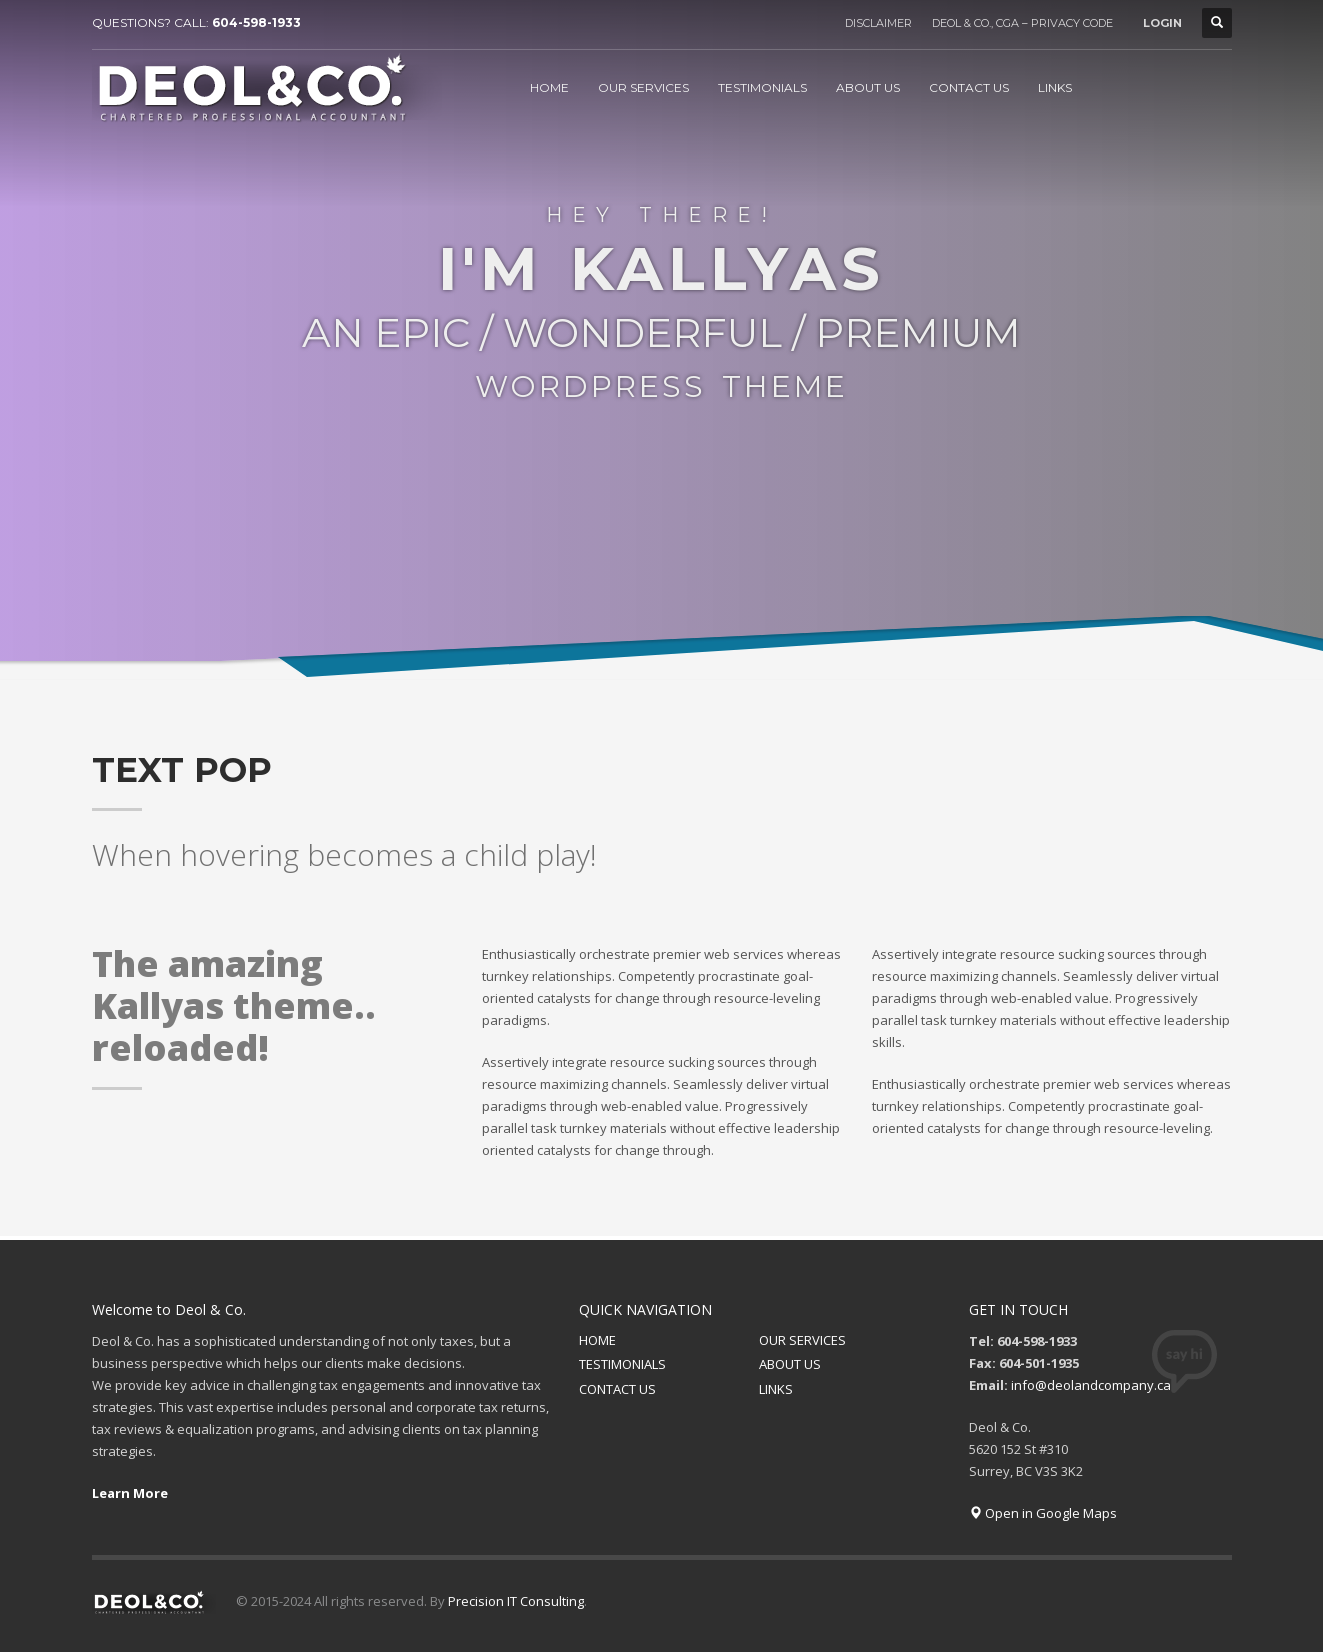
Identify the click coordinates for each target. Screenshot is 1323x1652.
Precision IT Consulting (516, 1601)
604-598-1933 (256, 22)
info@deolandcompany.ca (1091, 1385)
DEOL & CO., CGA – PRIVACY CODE (1022, 23)
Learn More (130, 1493)
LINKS (776, 1389)
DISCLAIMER (878, 23)
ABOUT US (790, 1364)
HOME (597, 1340)
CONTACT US (617, 1389)
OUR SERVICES (802, 1340)
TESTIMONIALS (622, 1364)
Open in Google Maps (1043, 1513)
